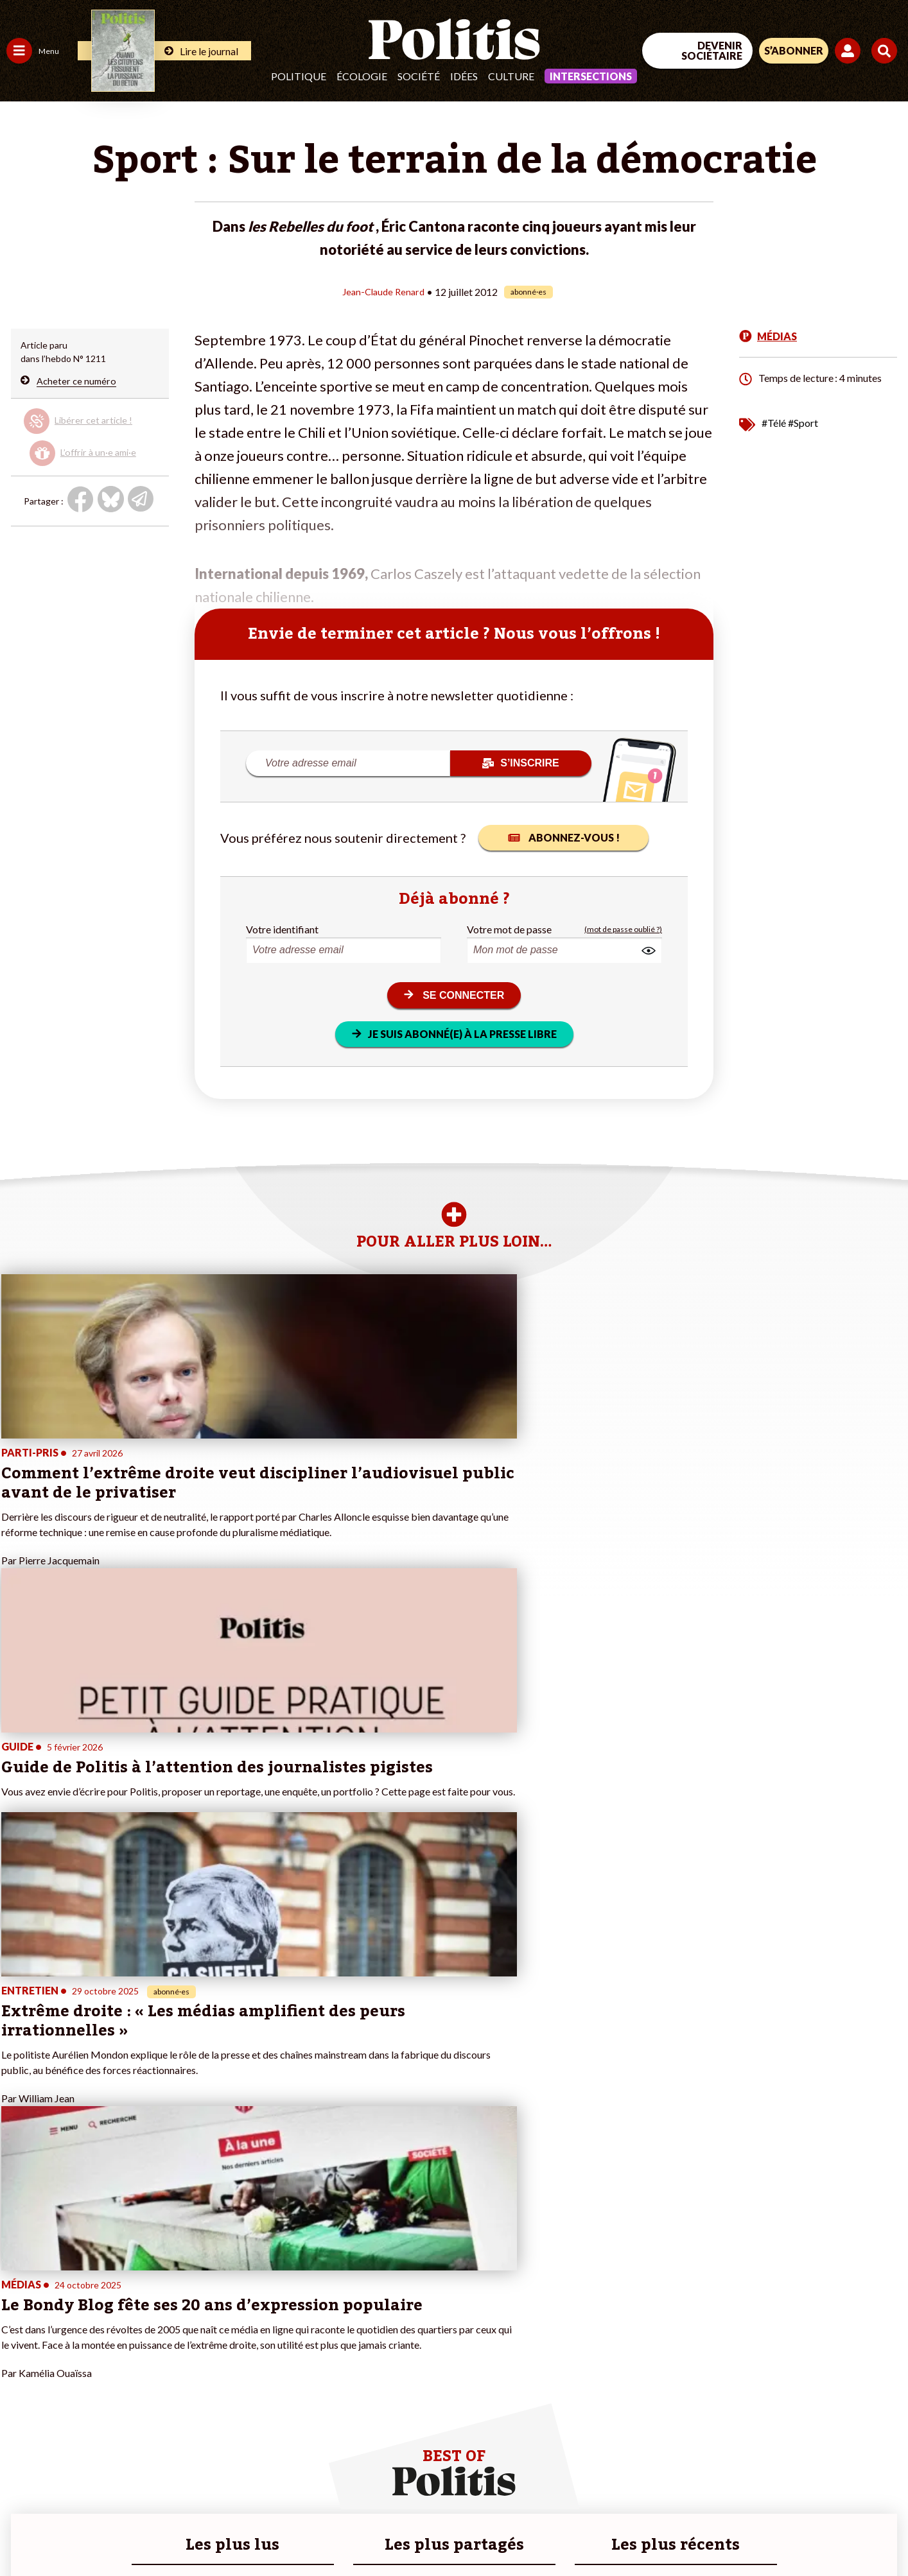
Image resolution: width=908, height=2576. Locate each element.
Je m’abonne (133, 2355)
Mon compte (134, 2409)
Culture (511, 76)
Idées (464, 76)
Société (418, 76)
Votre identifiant (282, 928)
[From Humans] (760, 2500)
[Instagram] (866, 2470)
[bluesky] (784, 2470)
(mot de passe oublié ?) (623, 928)
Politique (298, 76)
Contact (24, 2531)
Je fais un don (136, 2328)
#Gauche (228, 2342)
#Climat (225, 2315)
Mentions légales (92, 2531)
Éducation (74, 2342)
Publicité (472, 2531)
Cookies (523, 2531)
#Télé (774, 422)
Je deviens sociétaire (151, 2342)
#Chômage (232, 2369)
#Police (225, 2328)
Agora (18, 2315)
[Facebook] (745, 2470)
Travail (67, 2315)
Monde (20, 2395)
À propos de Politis (146, 2395)
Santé (66, 2355)
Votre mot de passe (509, 928)
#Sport (803, 422)
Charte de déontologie (192, 2531)
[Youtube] (825, 2470)
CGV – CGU (281, 2531)
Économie (73, 2328)
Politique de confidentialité (379, 2531)
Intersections (591, 76)
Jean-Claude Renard (384, 291)
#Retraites (231, 2355)
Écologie (361, 76)
